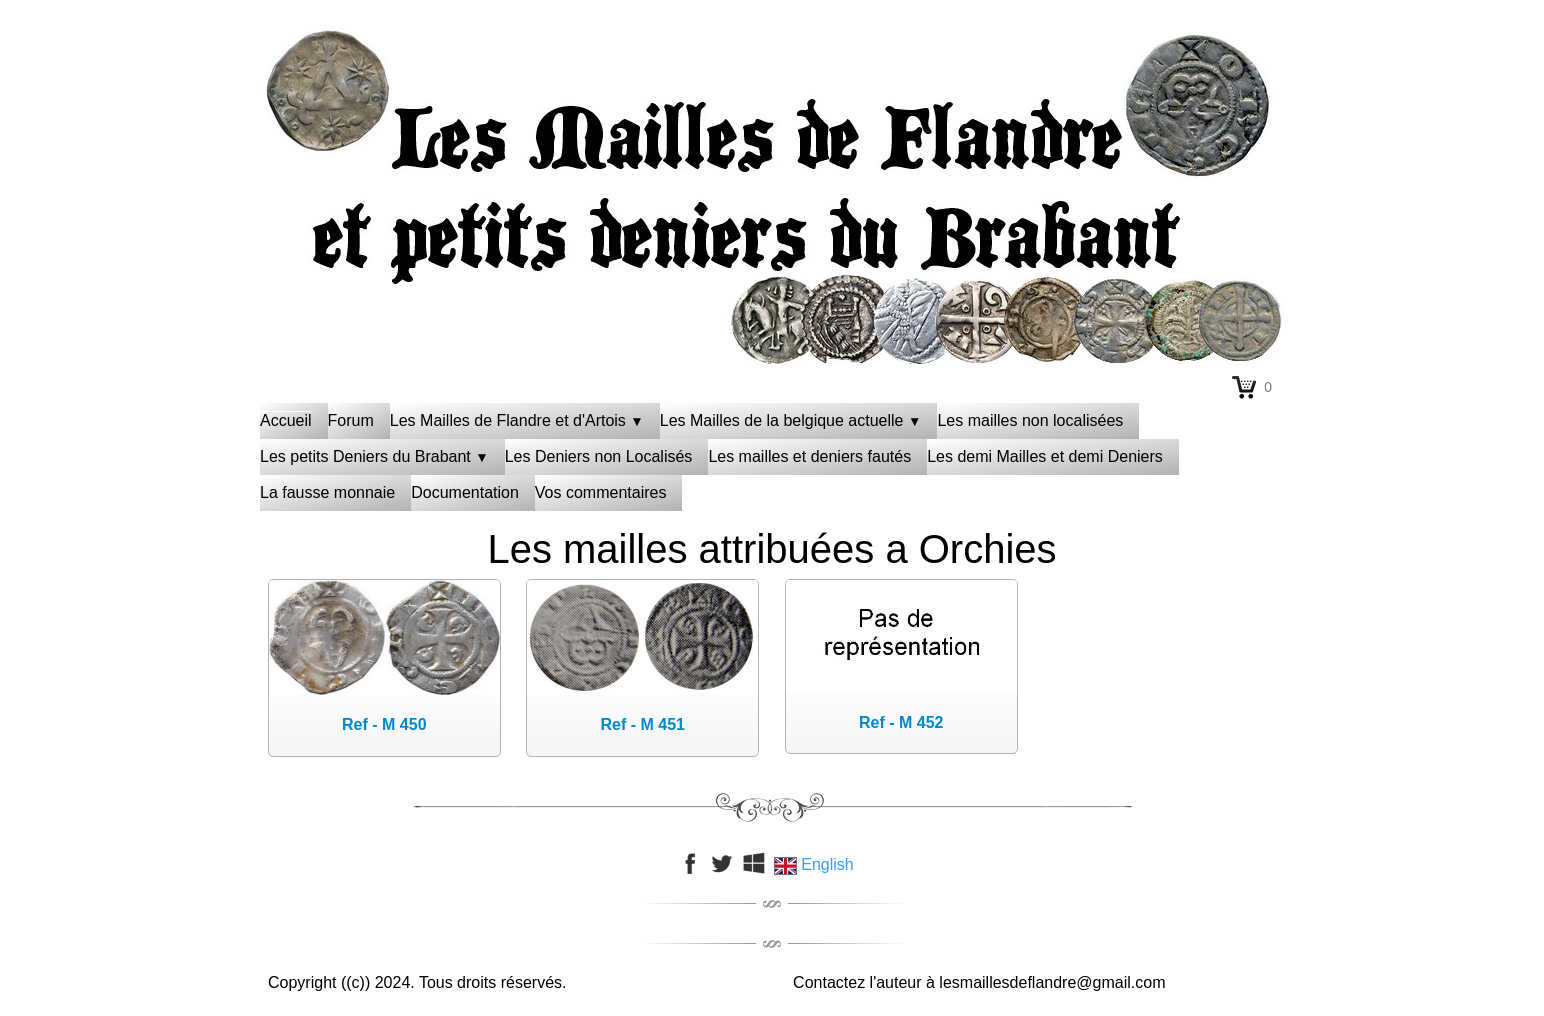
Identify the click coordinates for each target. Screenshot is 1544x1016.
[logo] (772, 75)
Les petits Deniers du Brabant (374, 456)
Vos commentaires (601, 492)
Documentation (465, 492)
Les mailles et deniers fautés (809, 456)
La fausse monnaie (327, 492)
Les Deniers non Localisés (599, 456)
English (816, 864)
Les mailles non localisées (1030, 420)
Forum (351, 420)
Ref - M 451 (643, 724)
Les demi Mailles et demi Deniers (1045, 456)
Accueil (286, 420)
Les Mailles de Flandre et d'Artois (517, 420)
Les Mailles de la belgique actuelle (791, 420)
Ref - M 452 (901, 722)
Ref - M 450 (384, 724)
